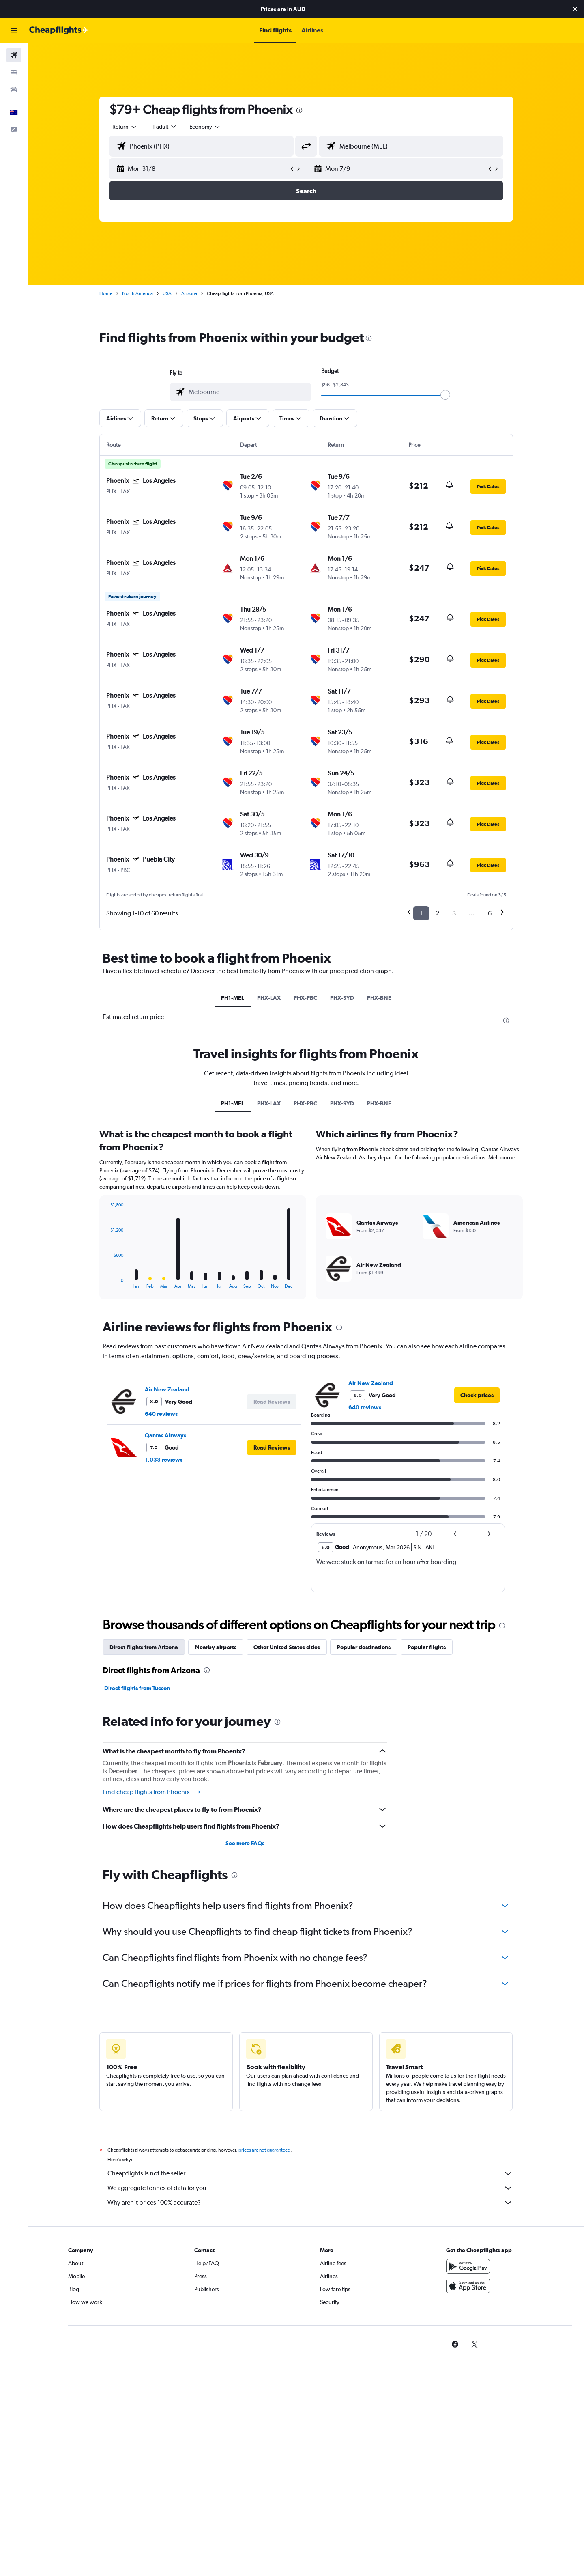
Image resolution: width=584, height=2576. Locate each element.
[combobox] (125, 127)
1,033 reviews (163, 1459)
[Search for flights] (13, 55)
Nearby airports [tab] (215, 1647)
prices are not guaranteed (264, 2150)
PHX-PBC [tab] (305, 998)
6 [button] (490, 913)
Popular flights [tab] (427, 1647)
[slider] (445, 395)
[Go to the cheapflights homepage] (59, 30)
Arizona (189, 293)
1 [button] (421, 913)
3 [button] (454, 913)
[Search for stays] (13, 72)
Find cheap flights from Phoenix (152, 1792)
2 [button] (437, 913)
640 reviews (161, 1414)
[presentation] (299, 110)
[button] (575, 9)
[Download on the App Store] (468, 2286)
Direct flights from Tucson (137, 1688)
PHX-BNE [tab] (379, 998)
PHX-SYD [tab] (342, 998)
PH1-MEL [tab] (232, 998)
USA (167, 293)
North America (137, 293)
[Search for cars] (13, 89)
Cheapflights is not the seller (310, 2173)
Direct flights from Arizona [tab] (144, 1647)
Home (105, 293)
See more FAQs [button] (244, 1843)
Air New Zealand (167, 1389)
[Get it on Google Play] (468, 2266)
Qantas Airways (165, 1435)
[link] (477, 1395)
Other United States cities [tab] (286, 1647)
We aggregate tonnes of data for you (310, 2188)
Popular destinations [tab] (364, 1647)
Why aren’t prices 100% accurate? (310, 2203)
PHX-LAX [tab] (269, 998)
